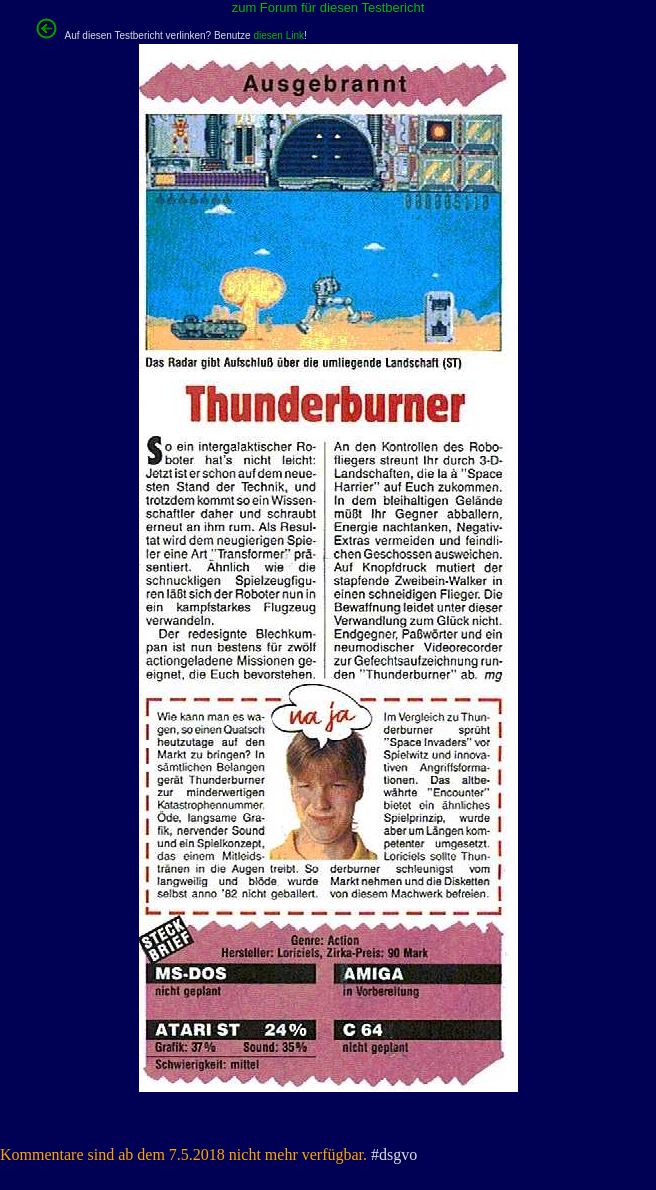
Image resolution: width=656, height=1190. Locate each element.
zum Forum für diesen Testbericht (328, 7)
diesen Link (278, 35)
